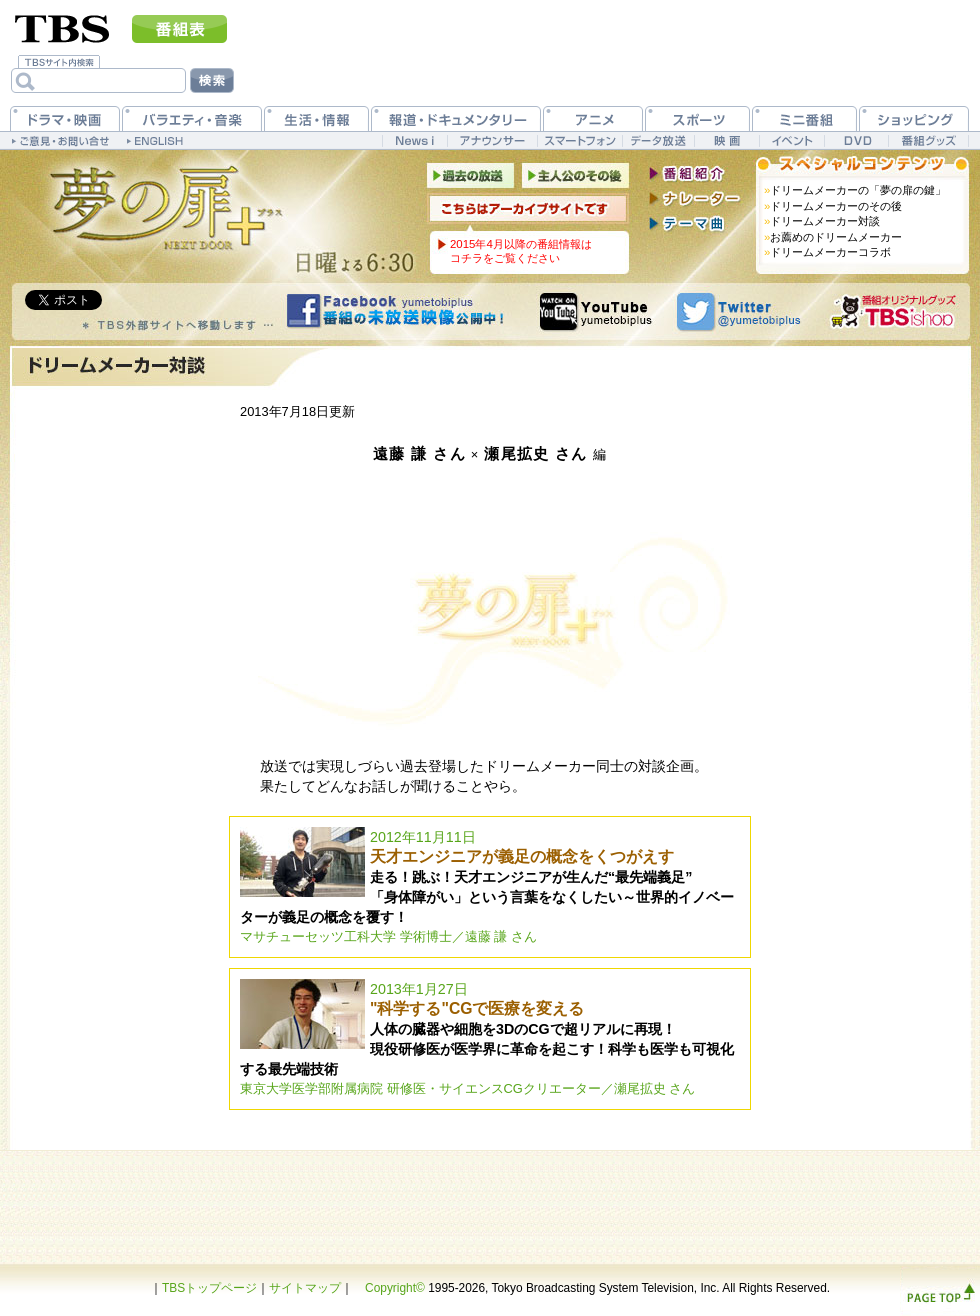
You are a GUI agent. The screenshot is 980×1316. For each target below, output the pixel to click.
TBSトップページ (209, 1288)
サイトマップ (305, 1288)
